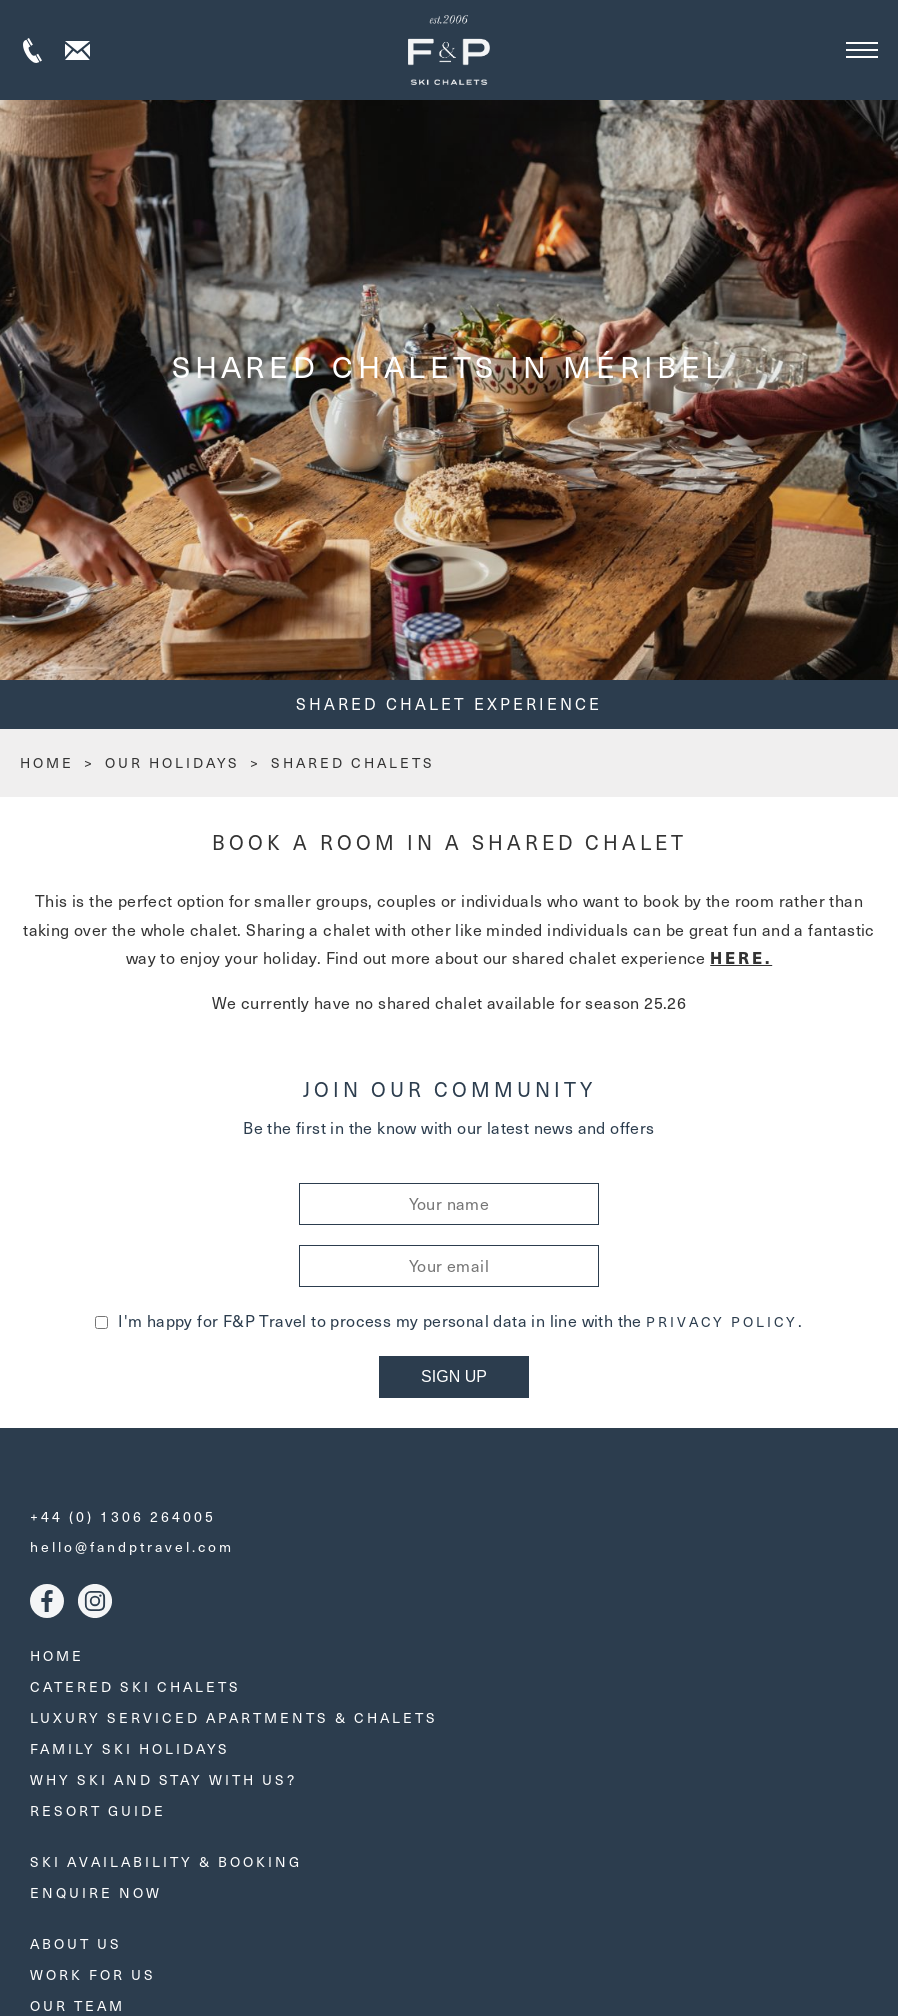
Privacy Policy (722, 1322)
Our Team (77, 2005)
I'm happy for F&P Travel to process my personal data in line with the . (448, 1320)
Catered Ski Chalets (135, 1686)
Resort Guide (98, 1810)
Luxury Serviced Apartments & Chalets (234, 1717)
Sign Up (454, 1376)
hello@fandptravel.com (132, 1547)
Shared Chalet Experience (449, 703)
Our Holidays (172, 762)
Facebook (47, 1601)
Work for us (93, 1974)
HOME (47, 762)
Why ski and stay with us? (163, 1779)
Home (57, 1655)
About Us (76, 1943)
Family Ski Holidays (130, 1748)
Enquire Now (96, 1892)
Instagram (95, 1601)
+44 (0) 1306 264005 (32, 50)
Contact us (77, 50)
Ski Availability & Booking (166, 1861)
